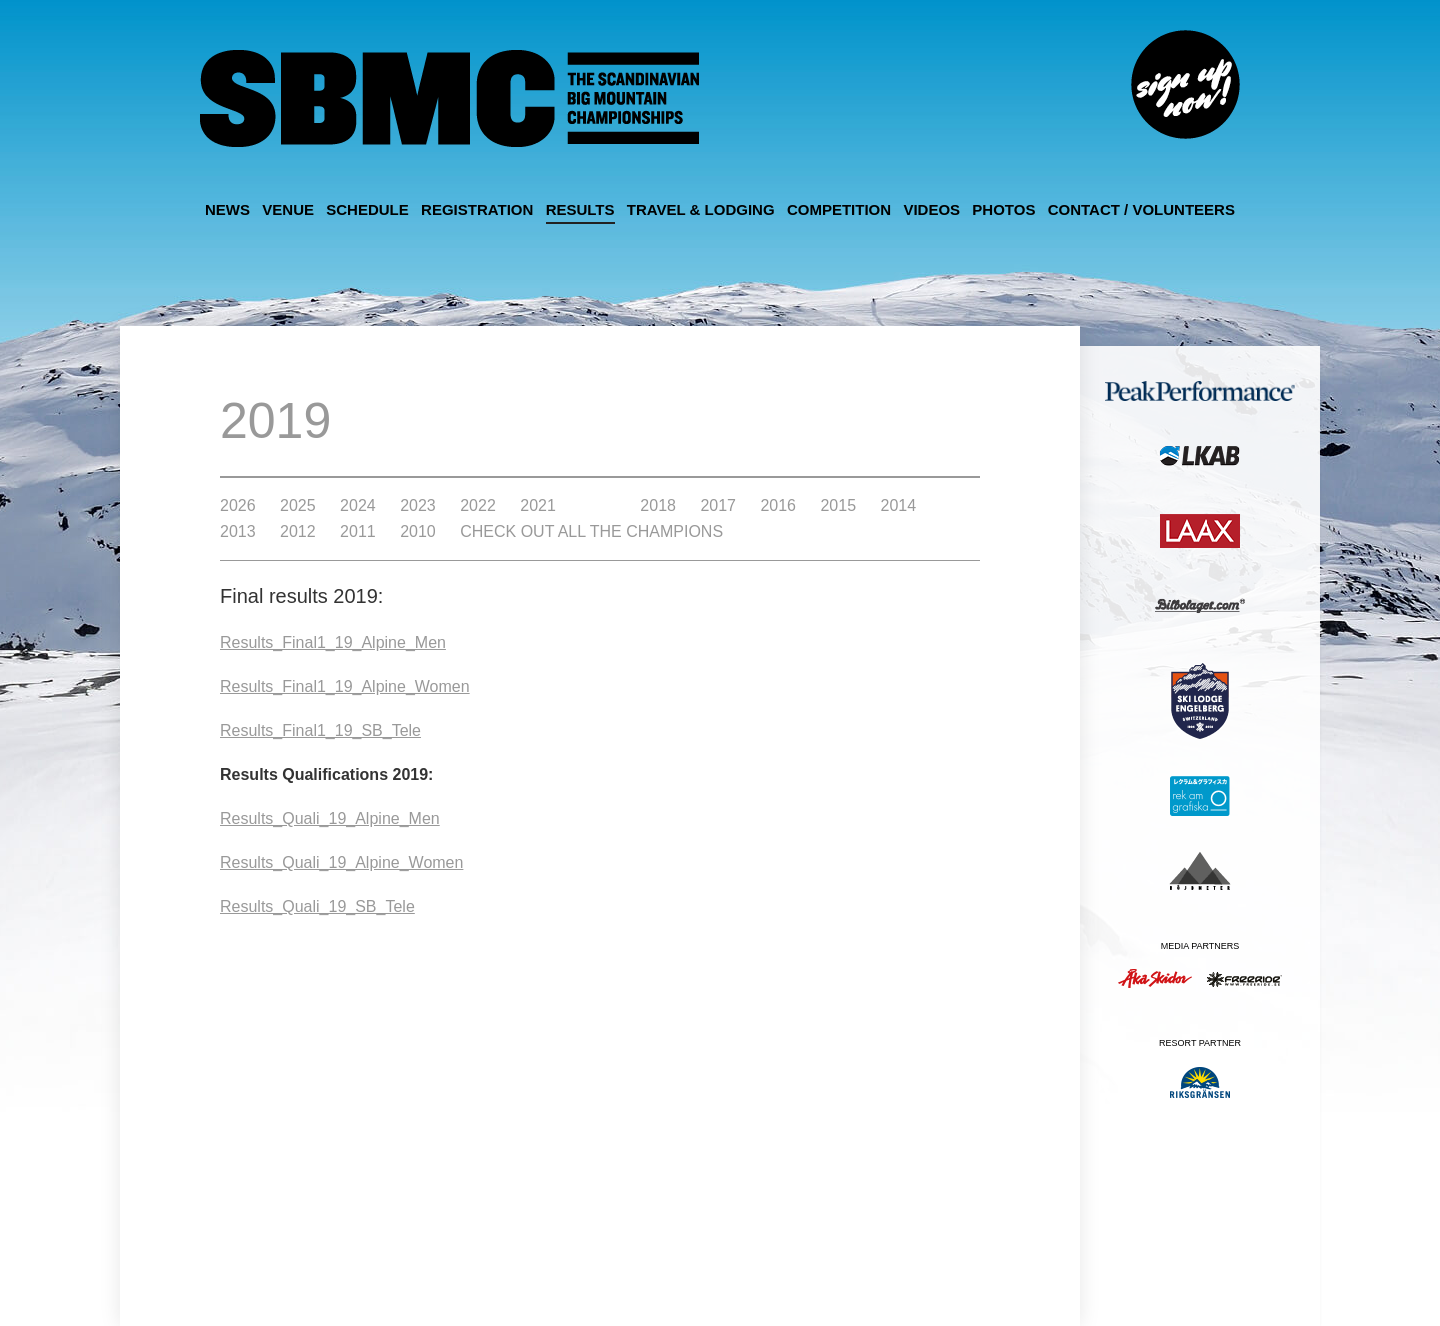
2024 (358, 506)
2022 (478, 506)
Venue (288, 209)
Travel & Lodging (701, 209)
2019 (598, 506)
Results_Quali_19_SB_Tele (317, 906)
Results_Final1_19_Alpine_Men (333, 642)
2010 (418, 532)
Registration (477, 209)
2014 (899, 506)
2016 (778, 506)
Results (580, 209)
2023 (418, 506)
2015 (838, 506)
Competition (839, 209)
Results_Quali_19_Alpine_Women (341, 862)
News (227, 209)
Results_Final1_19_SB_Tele (320, 730)
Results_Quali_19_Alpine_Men (330, 818)
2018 (658, 506)
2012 (298, 532)
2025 (298, 506)
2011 (358, 532)
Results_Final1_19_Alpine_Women (345, 686)
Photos (1003, 209)
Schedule (367, 209)
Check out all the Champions (591, 532)
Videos (931, 209)
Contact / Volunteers (1141, 209)
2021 (538, 506)
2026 (238, 506)
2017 (718, 506)
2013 (238, 532)
